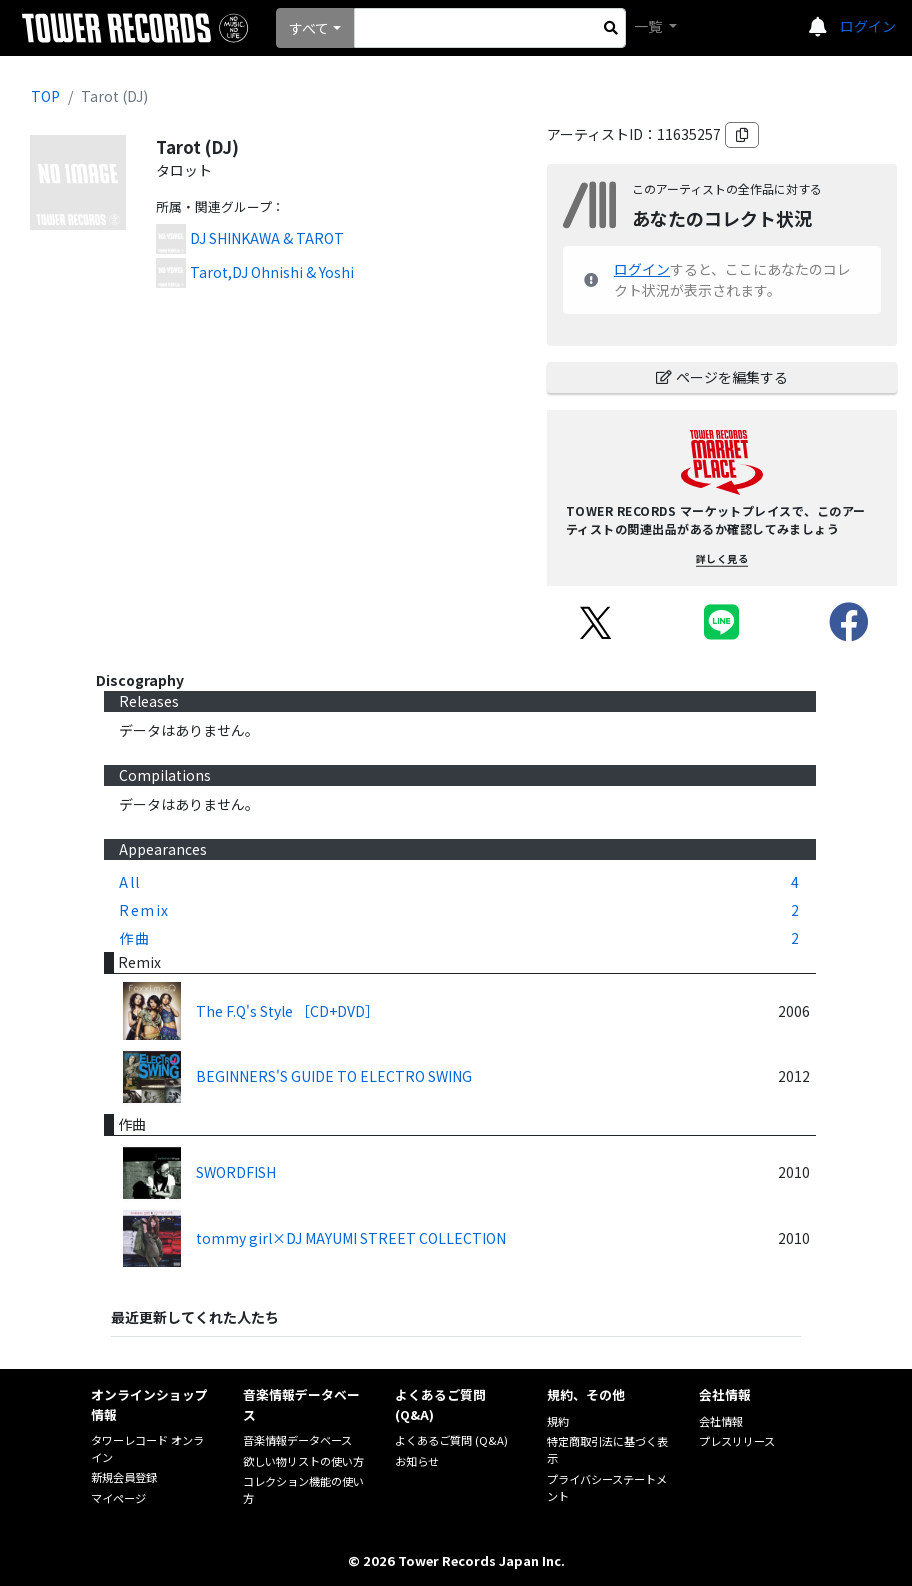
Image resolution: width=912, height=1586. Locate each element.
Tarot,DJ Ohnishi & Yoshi (272, 272)
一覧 (649, 26)
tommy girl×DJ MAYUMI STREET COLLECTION (351, 1238)
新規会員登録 (124, 1477)
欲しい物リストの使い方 (303, 1461)
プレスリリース (737, 1441)
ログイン (868, 26)
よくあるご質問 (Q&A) (451, 1440)
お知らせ (417, 1461)
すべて (309, 28)
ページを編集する (722, 377)
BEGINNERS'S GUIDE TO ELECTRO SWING (334, 1076)
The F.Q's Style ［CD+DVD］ (287, 1011)
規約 (558, 1421)
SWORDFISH (236, 1172)
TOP (45, 96)
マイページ (118, 1498)
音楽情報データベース (297, 1440)
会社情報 (721, 1421)
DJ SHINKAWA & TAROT (267, 238)
